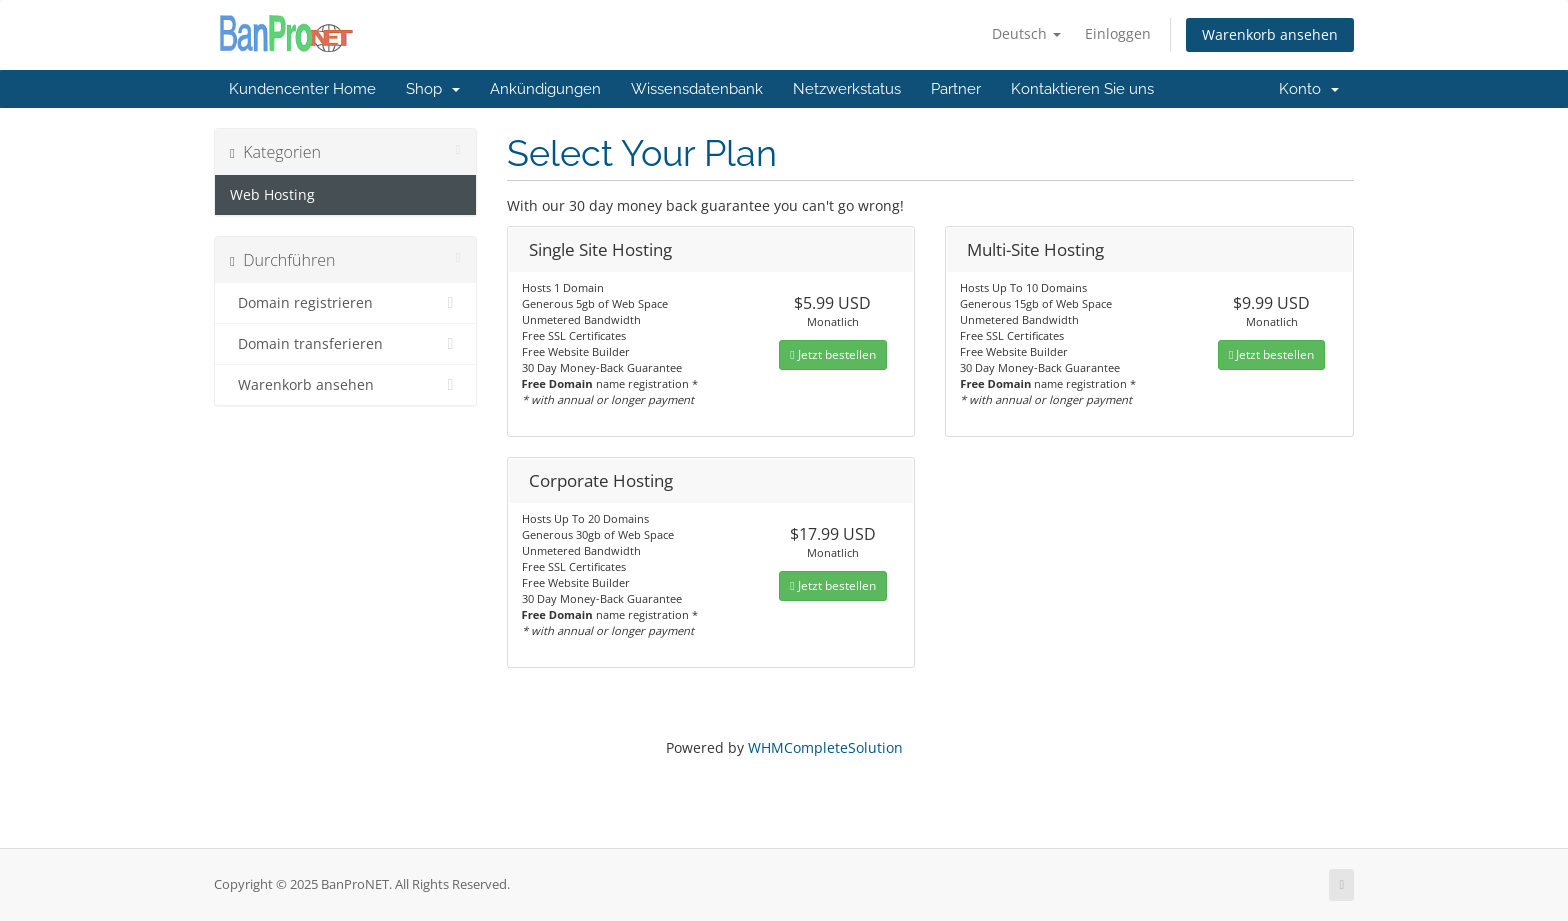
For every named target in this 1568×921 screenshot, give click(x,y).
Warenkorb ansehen (1270, 34)
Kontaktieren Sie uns (1082, 89)
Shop (433, 89)
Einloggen (1118, 33)
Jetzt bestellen (832, 354)
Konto (1309, 89)
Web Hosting (272, 195)
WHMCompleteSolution (825, 747)
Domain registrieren (345, 303)
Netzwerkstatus (847, 89)
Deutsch (1026, 33)
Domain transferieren (345, 344)
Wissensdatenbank (697, 89)
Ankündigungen (545, 89)
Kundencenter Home (302, 89)
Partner (956, 89)
